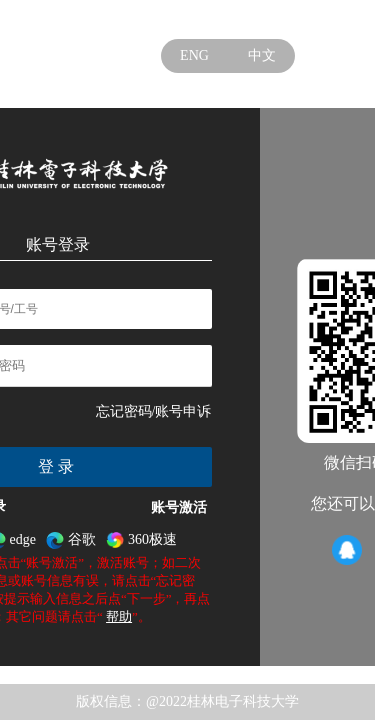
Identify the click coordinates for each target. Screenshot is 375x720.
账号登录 (58, 244)
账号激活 (179, 507)
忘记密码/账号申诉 (154, 411)
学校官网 (263, 19)
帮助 (119, 616)
